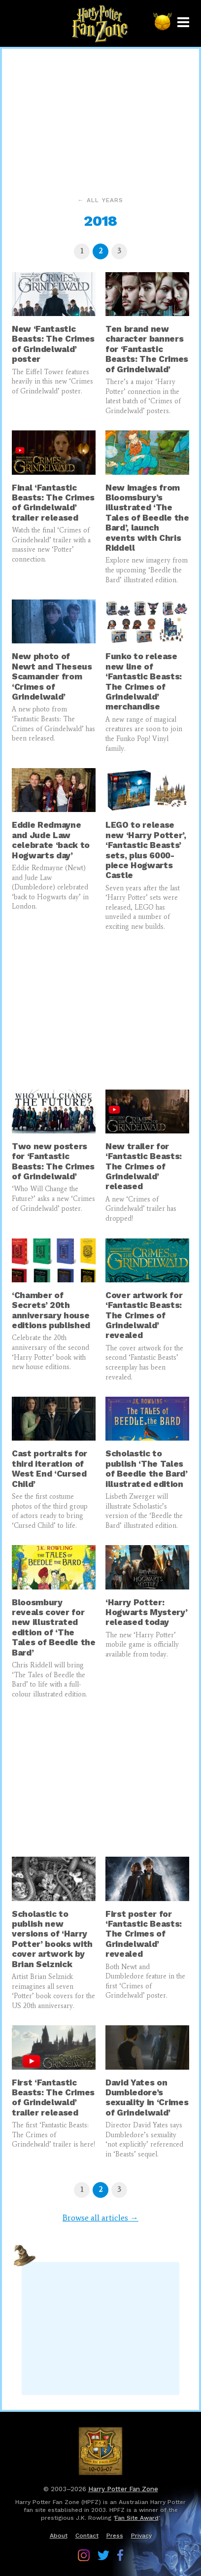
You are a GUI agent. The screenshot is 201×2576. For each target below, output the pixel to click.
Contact (87, 2535)
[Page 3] (119, 251)
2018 (100, 220)
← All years (100, 200)
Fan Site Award (137, 2517)
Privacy (141, 2535)
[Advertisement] (100, 120)
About (58, 2535)
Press (114, 2535)
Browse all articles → (100, 2218)
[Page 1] (82, 251)
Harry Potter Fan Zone (123, 2489)
